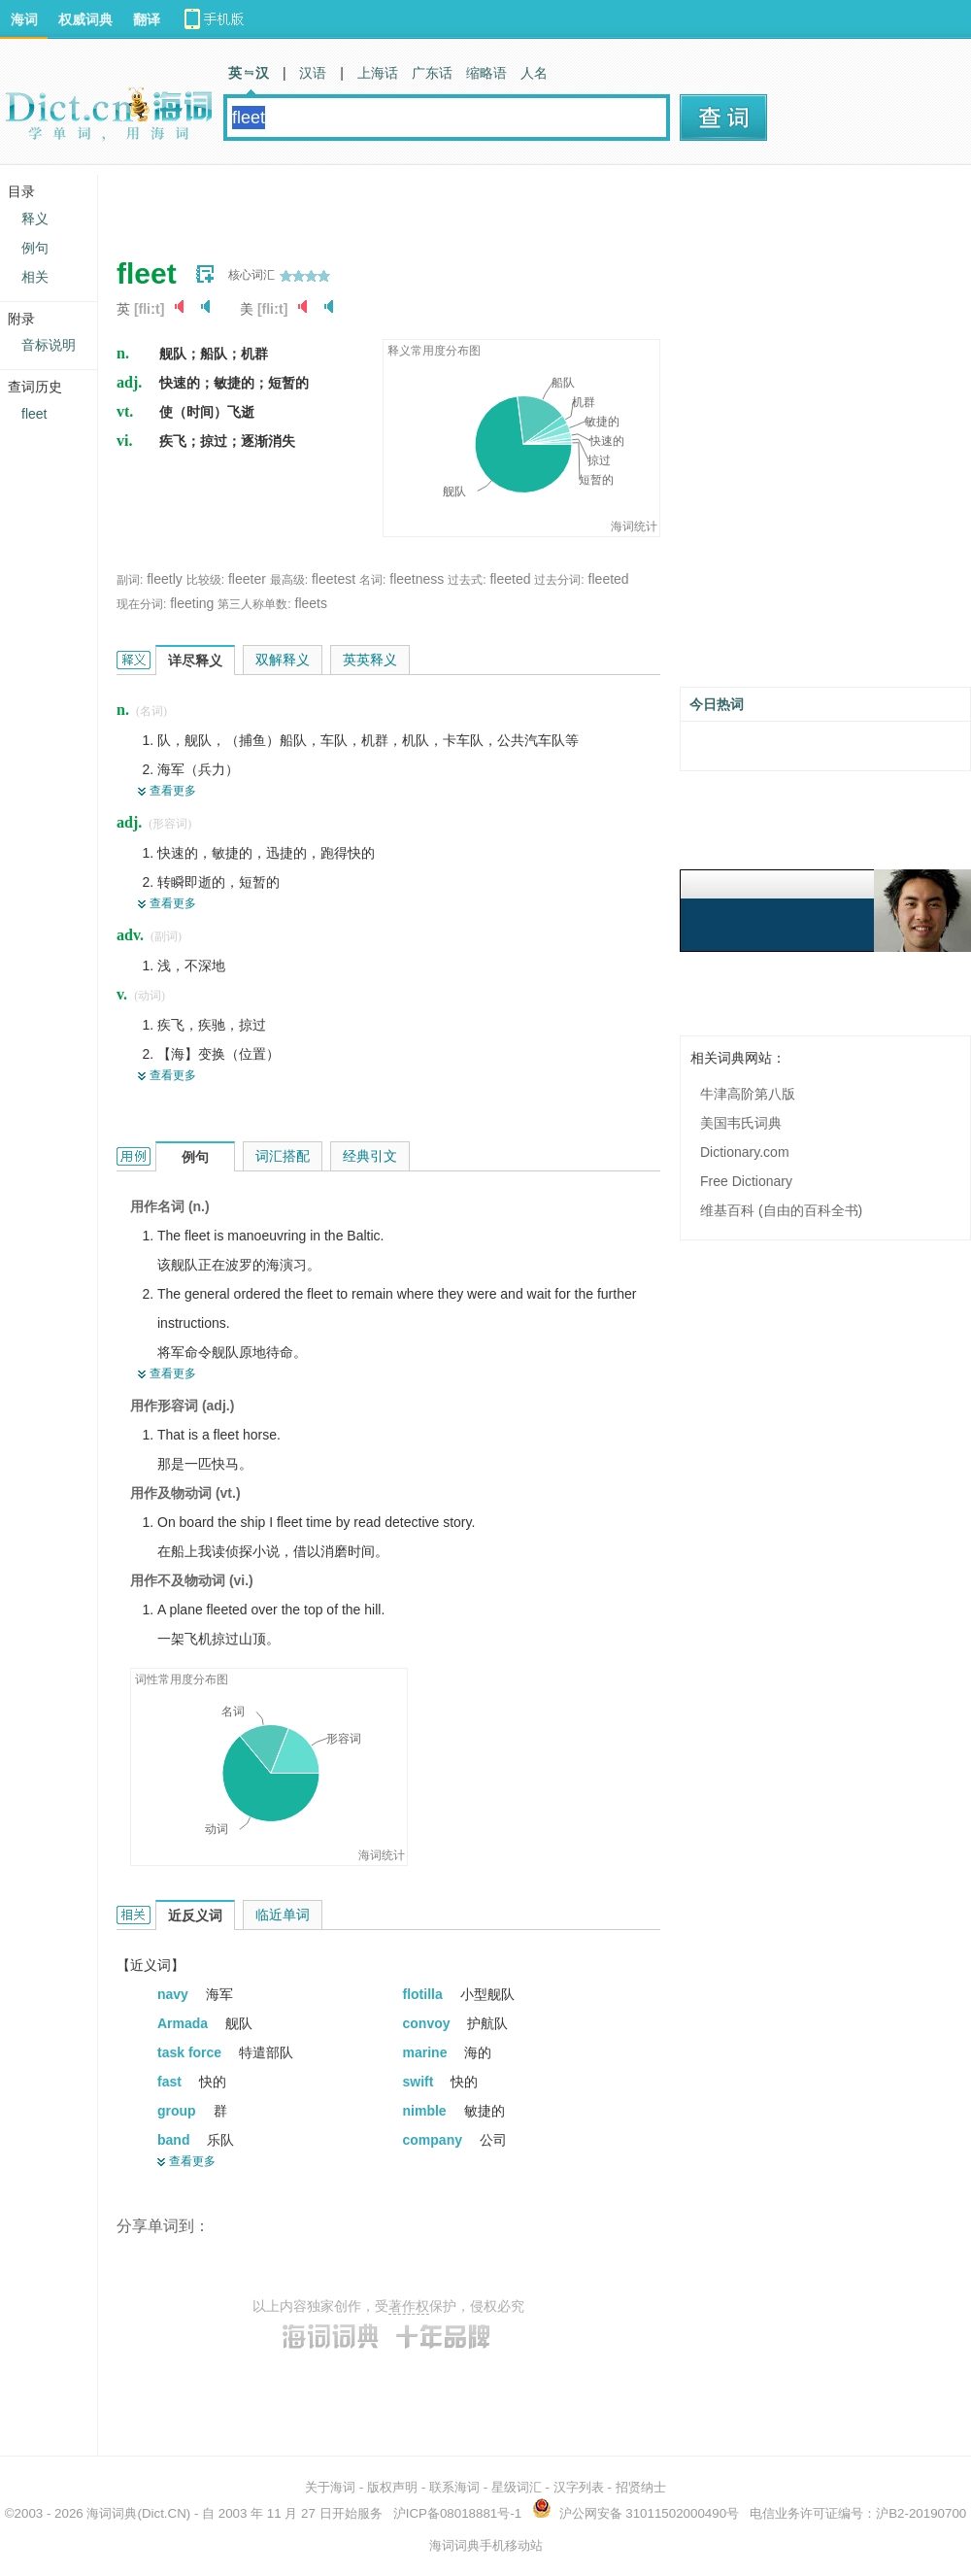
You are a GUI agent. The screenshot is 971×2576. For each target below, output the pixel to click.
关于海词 (330, 2487)
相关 (35, 277)
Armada (184, 2023)
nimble (427, 2110)
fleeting (192, 603)
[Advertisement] (365, 204)
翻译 (146, 19)
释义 (35, 218)
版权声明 (392, 2487)
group (178, 2110)
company (434, 2140)
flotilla (425, 1994)
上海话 (377, 73)
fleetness (416, 579)
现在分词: (141, 604)
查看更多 (173, 790)
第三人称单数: (254, 604)
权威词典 (85, 19)
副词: (130, 580)
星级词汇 (516, 2487)
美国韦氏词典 (741, 1123)
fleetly (165, 579)
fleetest (333, 579)
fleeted (509, 579)
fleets (311, 603)
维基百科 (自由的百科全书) (781, 1210)
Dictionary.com (744, 1152)
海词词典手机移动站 (486, 2545)
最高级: (289, 580)
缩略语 (486, 73)
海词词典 (111, 2513)
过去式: (467, 580)
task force (191, 2052)
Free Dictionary (746, 1181)
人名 (534, 73)
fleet (34, 414)
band (175, 2140)
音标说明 (48, 345)
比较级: (205, 580)
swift (420, 2081)
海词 (24, 19)
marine (427, 2052)
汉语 (312, 73)
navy (174, 1994)
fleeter (247, 579)
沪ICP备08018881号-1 (457, 2513)
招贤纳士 (641, 2487)
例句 (35, 247)
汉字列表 (578, 2487)
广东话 (432, 73)
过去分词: (559, 580)
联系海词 (454, 2487)
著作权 (408, 2306)
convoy (428, 2023)
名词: (372, 580)
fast (171, 2081)
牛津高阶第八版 (747, 1094)
